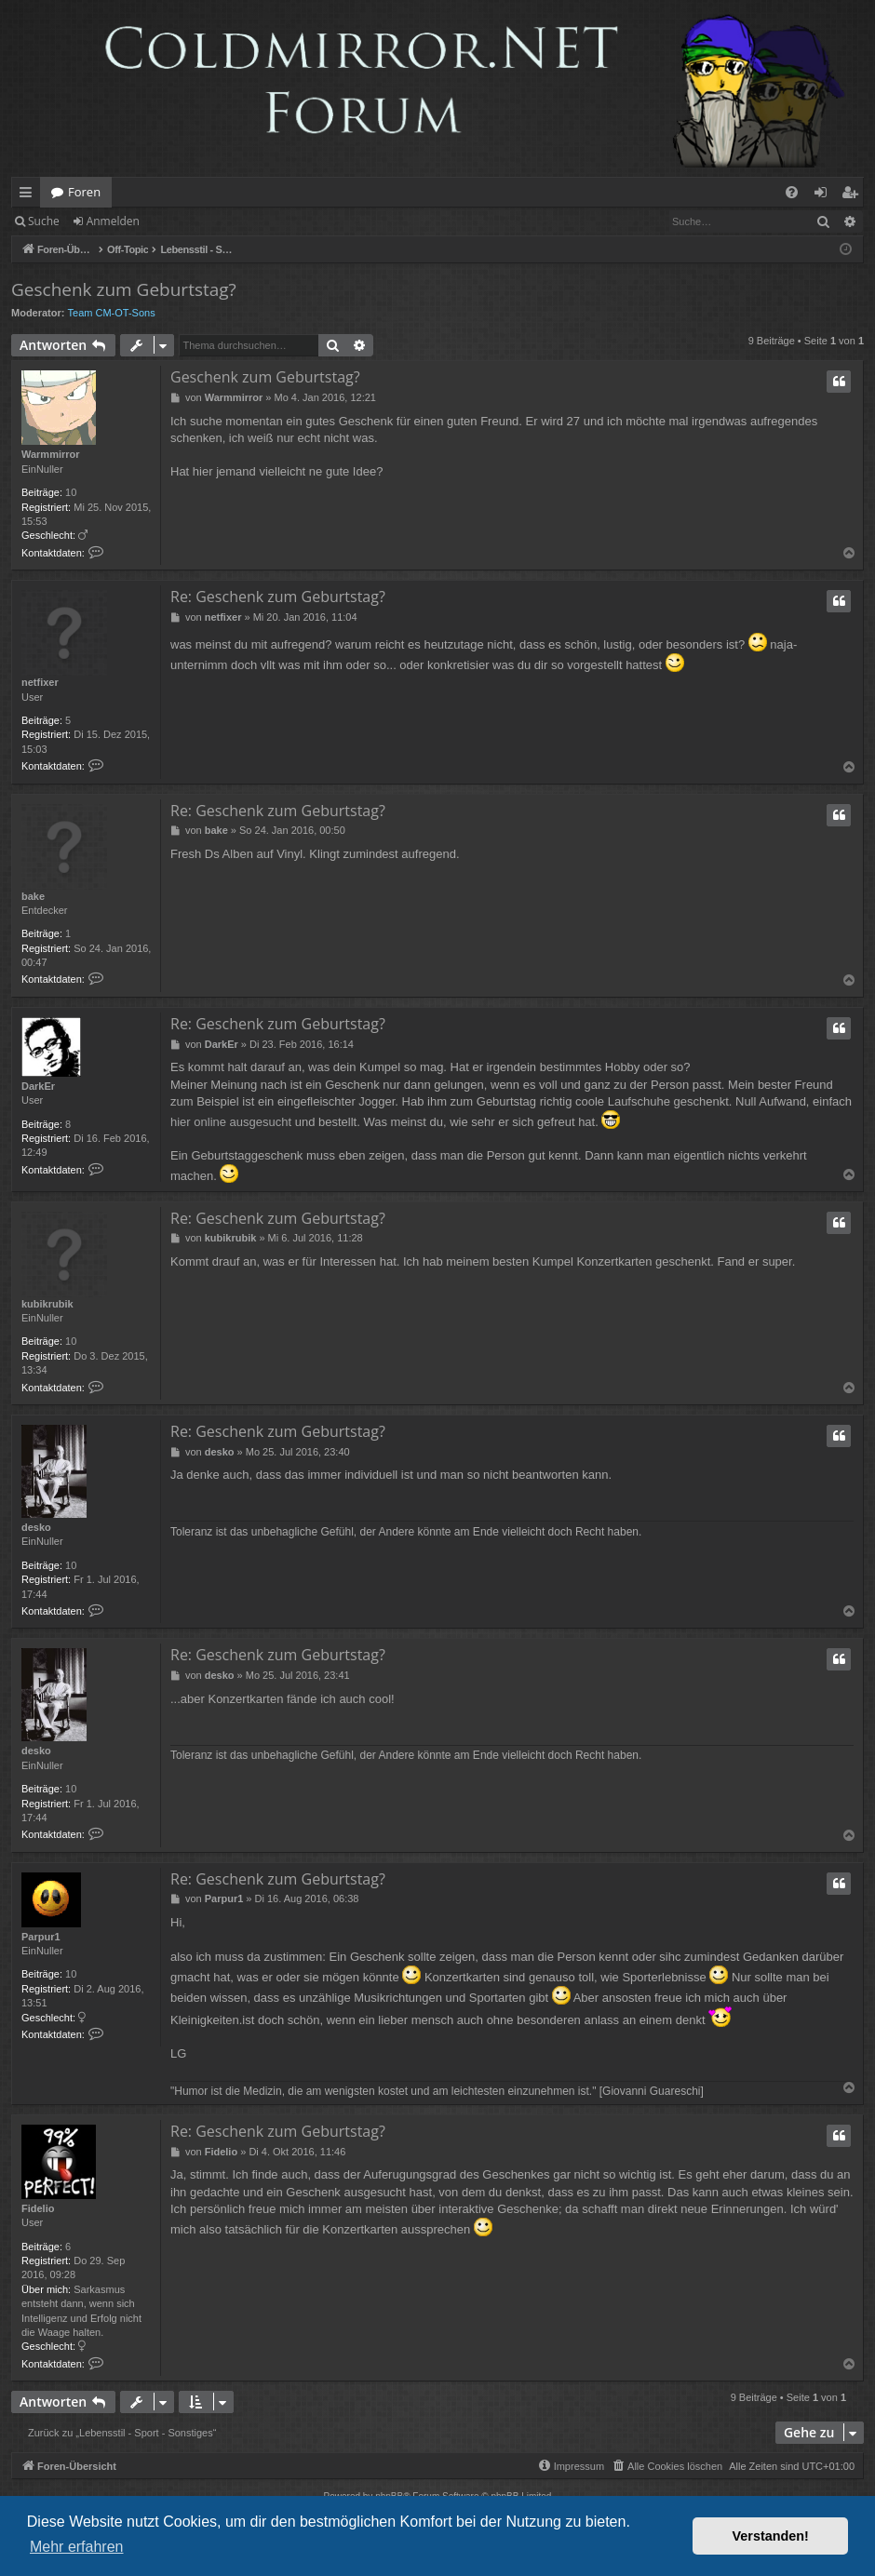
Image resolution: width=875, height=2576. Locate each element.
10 (70, 492)
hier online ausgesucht (230, 1122)
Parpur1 (41, 1936)
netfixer (40, 682)
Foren (84, 191)
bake (33, 896)
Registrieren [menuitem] (853, 195)
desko (36, 1527)
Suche (44, 221)
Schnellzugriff (29, 195)
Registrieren (198, 221)
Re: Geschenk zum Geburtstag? (277, 596)
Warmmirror (50, 454)
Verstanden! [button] (771, 2536)
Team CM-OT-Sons (111, 312)
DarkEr (38, 1086)
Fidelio (37, 2208)
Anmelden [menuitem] (825, 195)
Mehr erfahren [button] (77, 2547)
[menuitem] (791, 192)
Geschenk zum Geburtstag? (123, 289)
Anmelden (113, 221)
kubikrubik (47, 1303)
